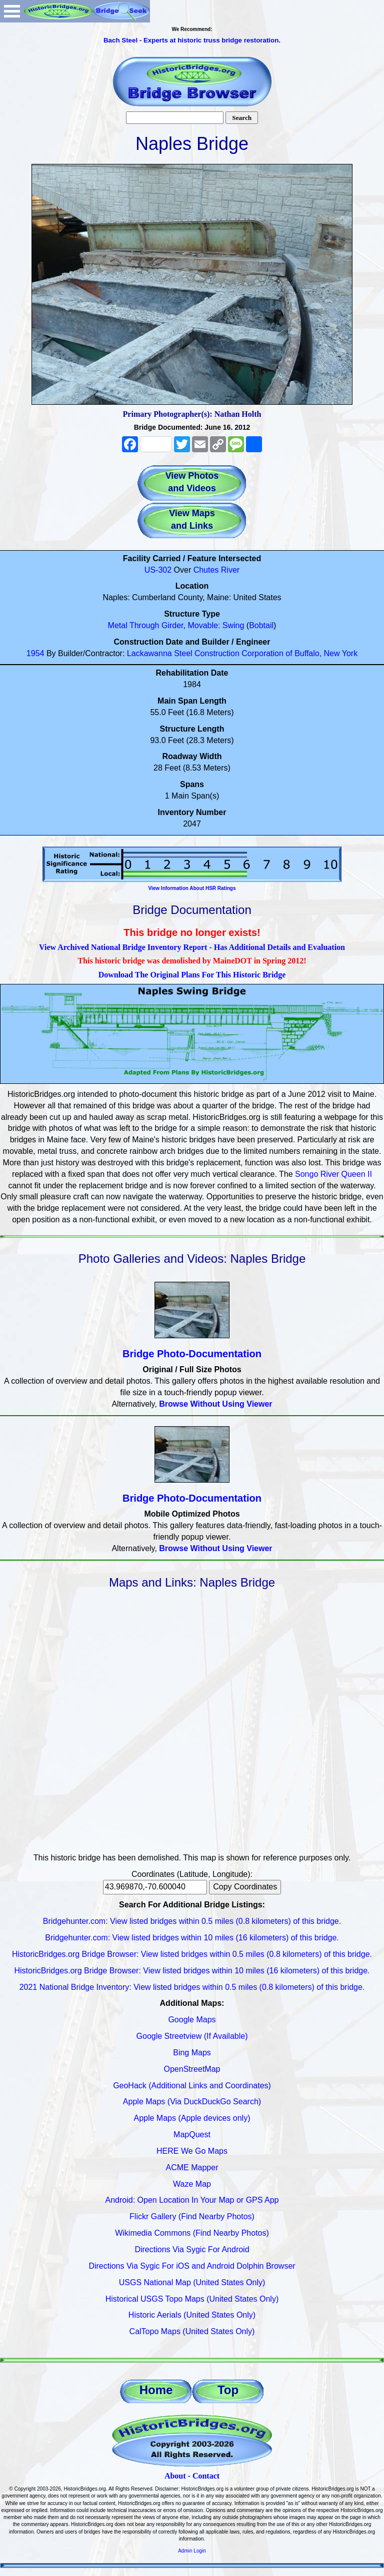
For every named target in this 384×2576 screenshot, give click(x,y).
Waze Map (192, 2184)
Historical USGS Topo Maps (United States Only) (192, 2299)
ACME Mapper (192, 2167)
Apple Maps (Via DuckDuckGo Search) (192, 2101)
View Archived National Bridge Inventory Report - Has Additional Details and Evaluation (192, 947)
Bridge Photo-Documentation (192, 1353)
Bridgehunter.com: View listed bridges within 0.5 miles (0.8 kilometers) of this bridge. (192, 1921)
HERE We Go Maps (192, 2151)
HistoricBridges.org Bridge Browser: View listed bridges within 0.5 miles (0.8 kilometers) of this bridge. (192, 1954)
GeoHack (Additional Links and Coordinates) (192, 2085)
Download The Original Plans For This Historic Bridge (192, 974)
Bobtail (261, 625)
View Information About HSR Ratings (192, 888)
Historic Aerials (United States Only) (192, 2315)
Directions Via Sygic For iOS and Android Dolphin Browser (191, 2266)
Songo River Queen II (333, 1174)
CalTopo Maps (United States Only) (192, 2331)
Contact (206, 2476)
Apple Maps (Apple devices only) (192, 2118)
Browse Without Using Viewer (215, 1404)
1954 (35, 653)
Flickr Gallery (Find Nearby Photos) (192, 2216)
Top (228, 2390)
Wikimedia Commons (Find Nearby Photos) (192, 2233)
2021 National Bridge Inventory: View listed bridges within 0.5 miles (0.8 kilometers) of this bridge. (192, 1987)
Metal (118, 625)
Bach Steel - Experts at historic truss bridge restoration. (192, 40)
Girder (173, 625)
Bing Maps (192, 2052)
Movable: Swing (216, 625)
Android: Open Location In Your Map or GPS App (192, 2200)
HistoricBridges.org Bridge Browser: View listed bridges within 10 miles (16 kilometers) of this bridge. (192, 1970)
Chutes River (217, 570)
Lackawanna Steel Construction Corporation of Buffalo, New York (242, 653)
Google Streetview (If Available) (192, 2036)
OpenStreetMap (192, 2069)
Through (145, 625)
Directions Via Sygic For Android (191, 2249)
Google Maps (192, 2019)
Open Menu (12, 11)
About (175, 2476)
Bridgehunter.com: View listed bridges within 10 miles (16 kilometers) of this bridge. (192, 1937)
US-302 (158, 570)
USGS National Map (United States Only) (192, 2282)
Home (156, 2390)
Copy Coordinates (245, 1886)
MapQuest (192, 2134)
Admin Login (192, 2551)
